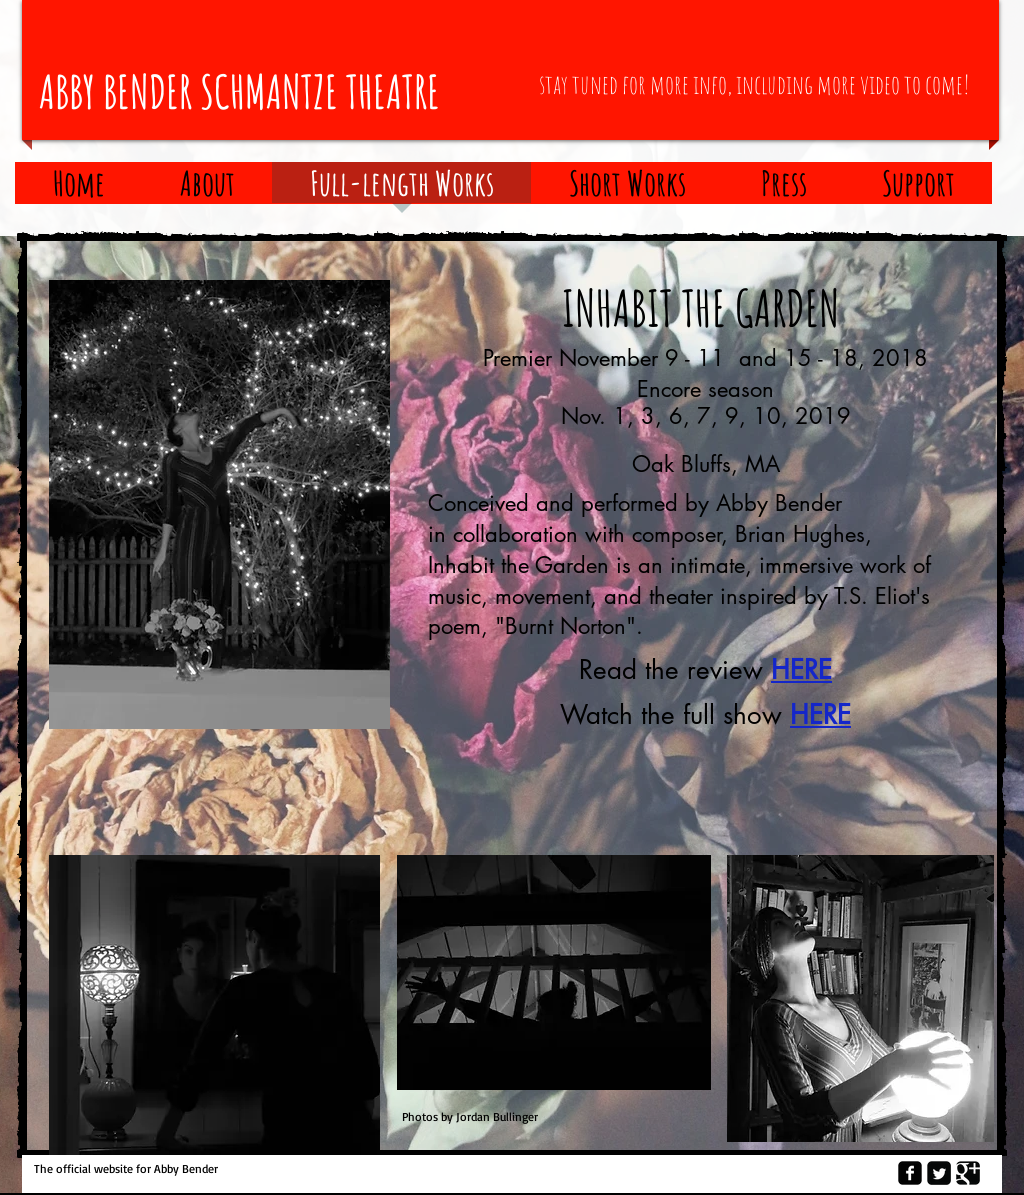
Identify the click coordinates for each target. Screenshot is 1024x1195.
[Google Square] (968, 1173)
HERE (801, 670)
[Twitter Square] (939, 1173)
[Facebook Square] (910, 1173)
